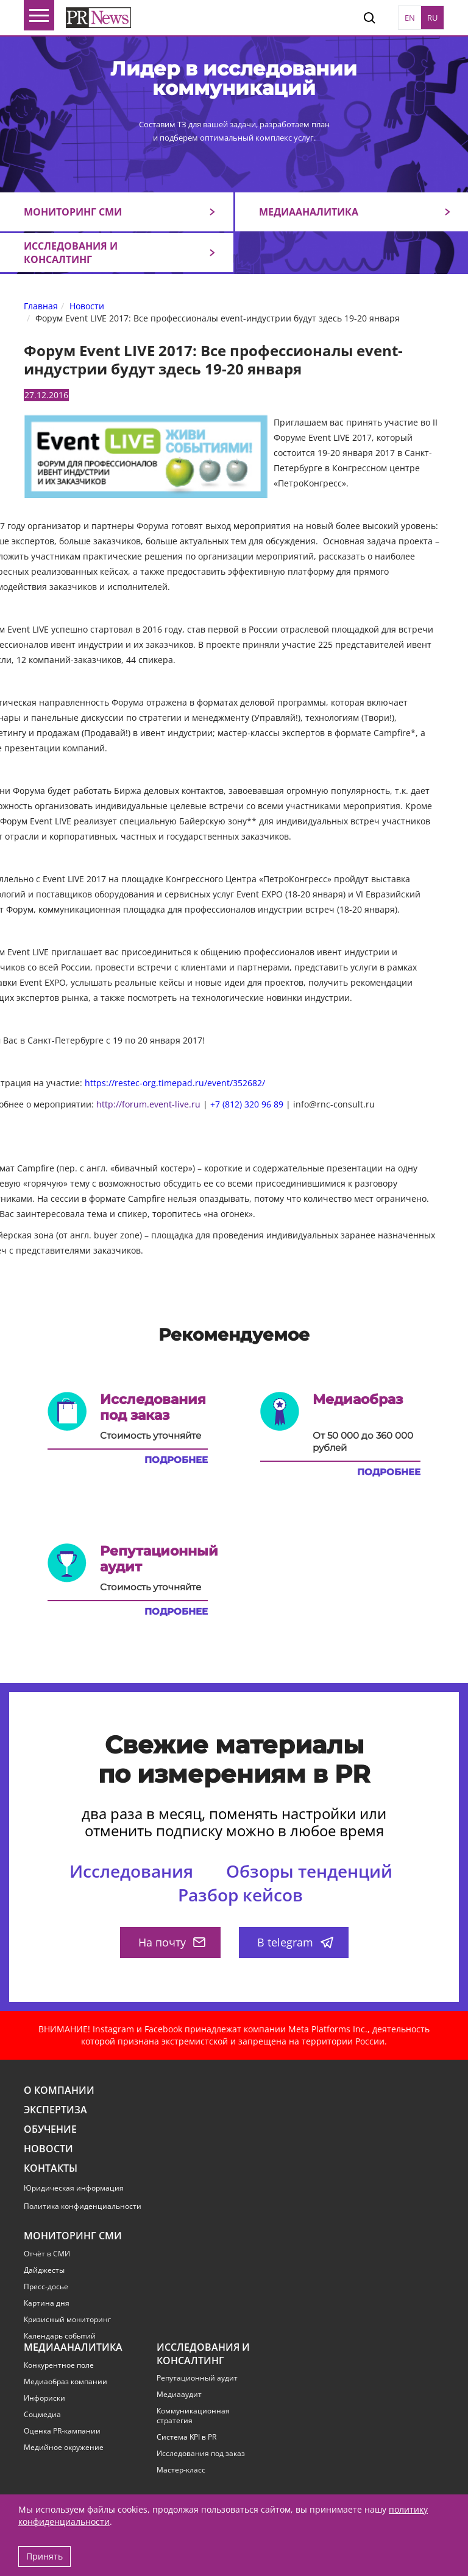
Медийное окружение (64, 2447)
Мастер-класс (181, 2470)
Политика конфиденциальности (82, 2206)
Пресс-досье (46, 2287)
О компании (59, 2090)
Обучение (50, 2129)
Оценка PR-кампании (62, 2431)
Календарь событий (60, 2336)
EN (410, 18)
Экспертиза (55, 2110)
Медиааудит (179, 2394)
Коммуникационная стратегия (193, 2416)
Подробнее (176, 1460)
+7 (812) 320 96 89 (246, 1104)
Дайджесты (44, 2270)
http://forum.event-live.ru (148, 1104)
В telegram (295, 1942)
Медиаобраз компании (65, 2382)
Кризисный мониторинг (67, 2320)
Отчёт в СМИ (47, 2254)
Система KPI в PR (186, 2437)
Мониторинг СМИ (73, 212)
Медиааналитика (308, 212)
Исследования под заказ (201, 2453)
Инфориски (44, 2398)
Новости (48, 2149)
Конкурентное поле (59, 2365)
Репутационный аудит (197, 2378)
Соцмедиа (42, 2415)
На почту (171, 1942)
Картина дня (46, 2303)
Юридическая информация (74, 2188)
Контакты (50, 2168)
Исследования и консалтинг (71, 252)
